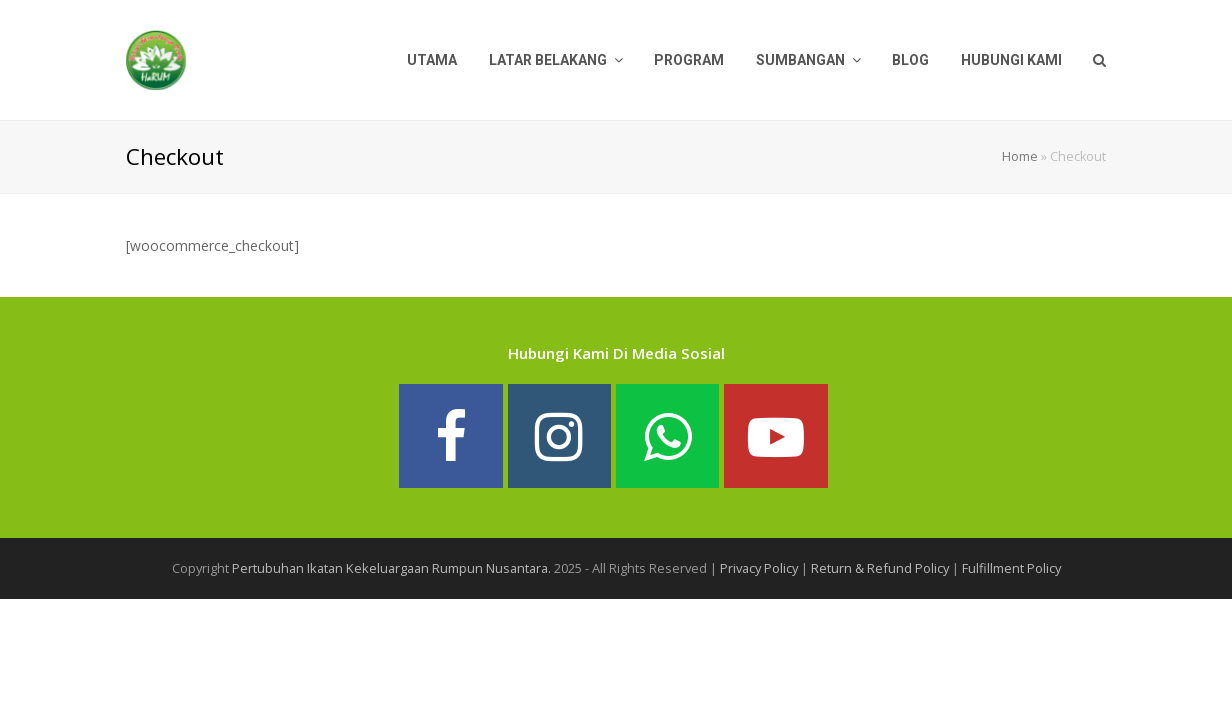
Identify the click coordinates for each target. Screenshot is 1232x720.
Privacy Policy (759, 568)
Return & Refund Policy (880, 568)
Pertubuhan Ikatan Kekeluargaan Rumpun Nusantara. (391, 568)
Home (1020, 156)
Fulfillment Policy (1011, 568)
